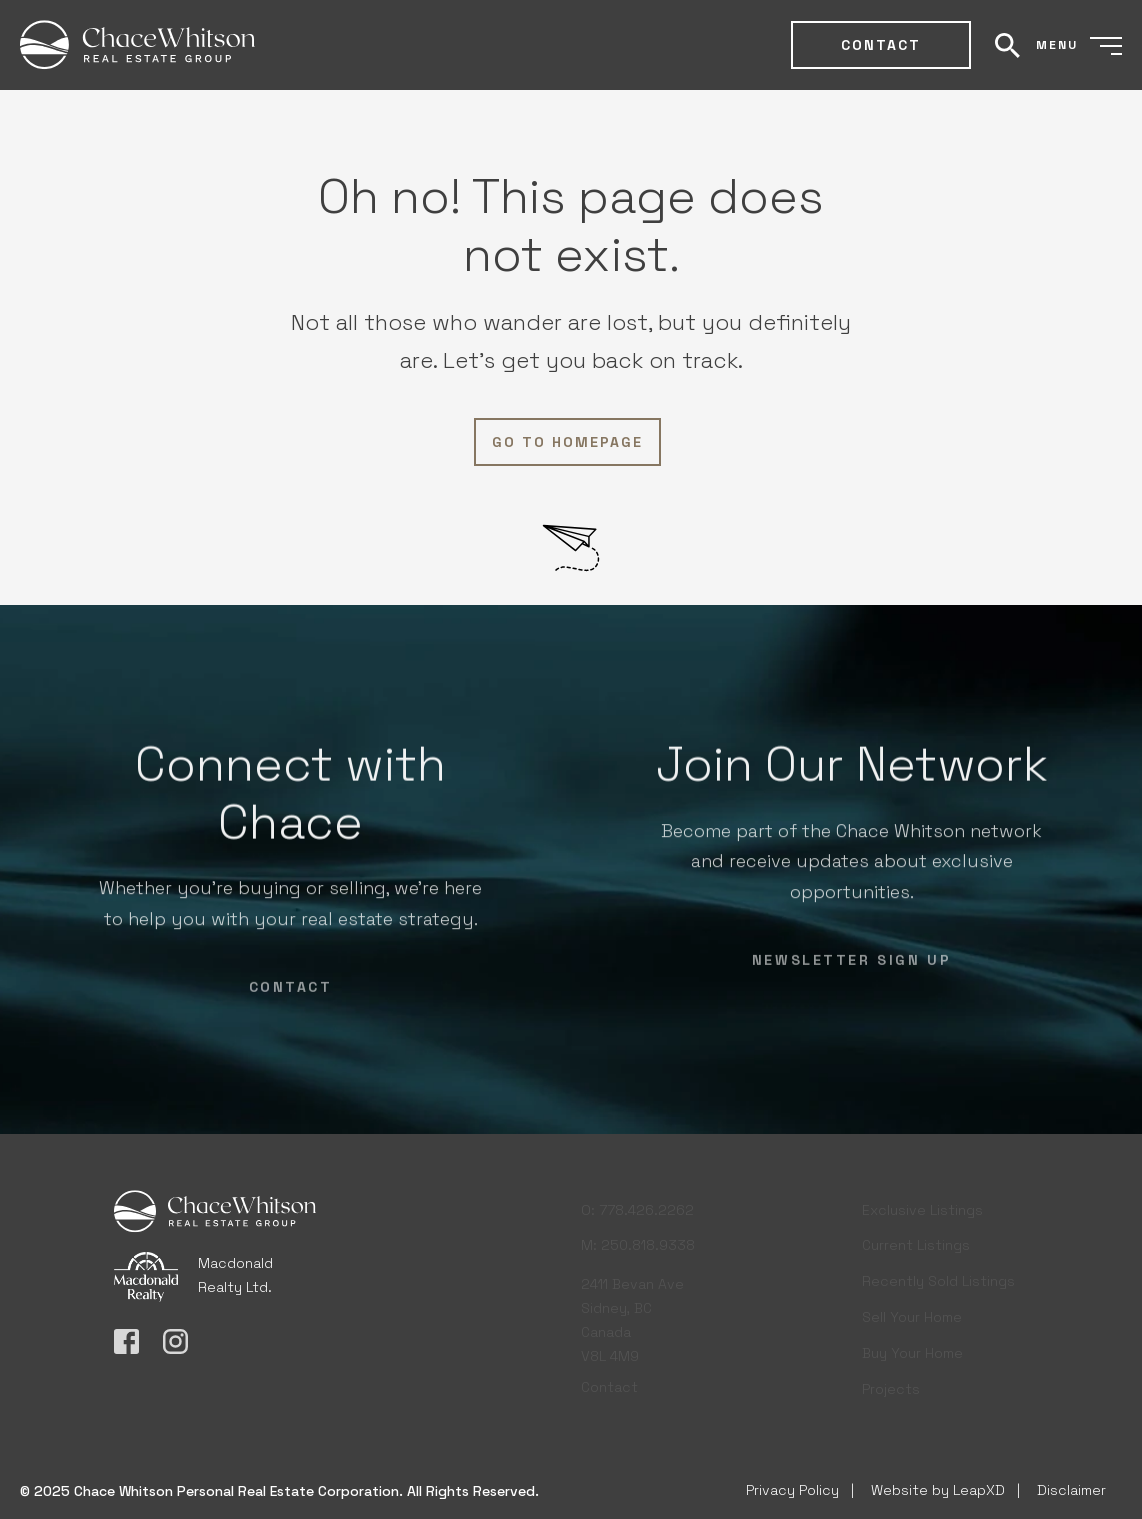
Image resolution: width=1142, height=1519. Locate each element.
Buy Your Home (912, 1350)
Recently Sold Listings (938, 1279)
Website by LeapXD (938, 1490)
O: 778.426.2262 (637, 1205)
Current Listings (916, 1243)
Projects (891, 1386)
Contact (881, 45)
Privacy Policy (792, 1490)
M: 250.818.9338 (638, 1240)
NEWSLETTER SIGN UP (851, 965)
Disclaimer (1071, 1490)
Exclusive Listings (922, 1207)
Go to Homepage (567, 442)
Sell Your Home (912, 1314)
